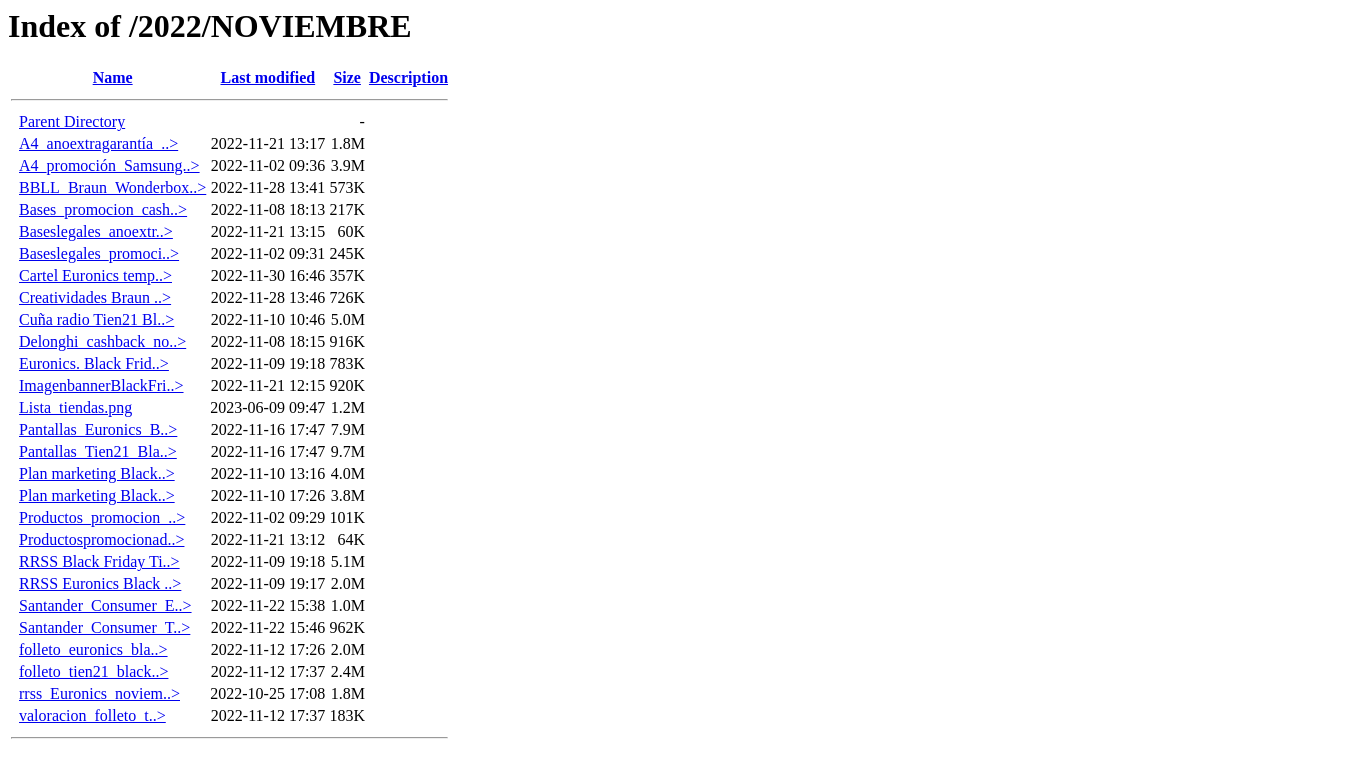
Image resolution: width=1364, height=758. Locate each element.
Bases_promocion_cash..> (103, 209)
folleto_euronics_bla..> (93, 649)
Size (347, 77)
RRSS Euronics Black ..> (100, 583)
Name (113, 77)
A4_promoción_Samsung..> (109, 165)
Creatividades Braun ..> (95, 297)
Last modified (267, 77)
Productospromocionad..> (101, 539)
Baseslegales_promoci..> (99, 253)
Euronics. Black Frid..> (94, 363)
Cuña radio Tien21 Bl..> (96, 319)
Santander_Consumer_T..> (104, 627)
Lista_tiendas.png (75, 407)
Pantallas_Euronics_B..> (98, 429)
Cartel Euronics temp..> (95, 275)
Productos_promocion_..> (102, 517)
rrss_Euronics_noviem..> (99, 693)
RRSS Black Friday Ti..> (99, 561)
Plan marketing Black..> (97, 473)
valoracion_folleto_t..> (92, 715)
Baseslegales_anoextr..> (96, 231)
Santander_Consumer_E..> (105, 605)
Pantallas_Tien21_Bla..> (98, 451)
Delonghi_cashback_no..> (102, 341)
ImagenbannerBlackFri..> (101, 385)
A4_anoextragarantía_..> (98, 143)
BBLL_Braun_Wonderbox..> (112, 187)
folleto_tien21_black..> (93, 671)
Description (408, 77)
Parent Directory (72, 121)
